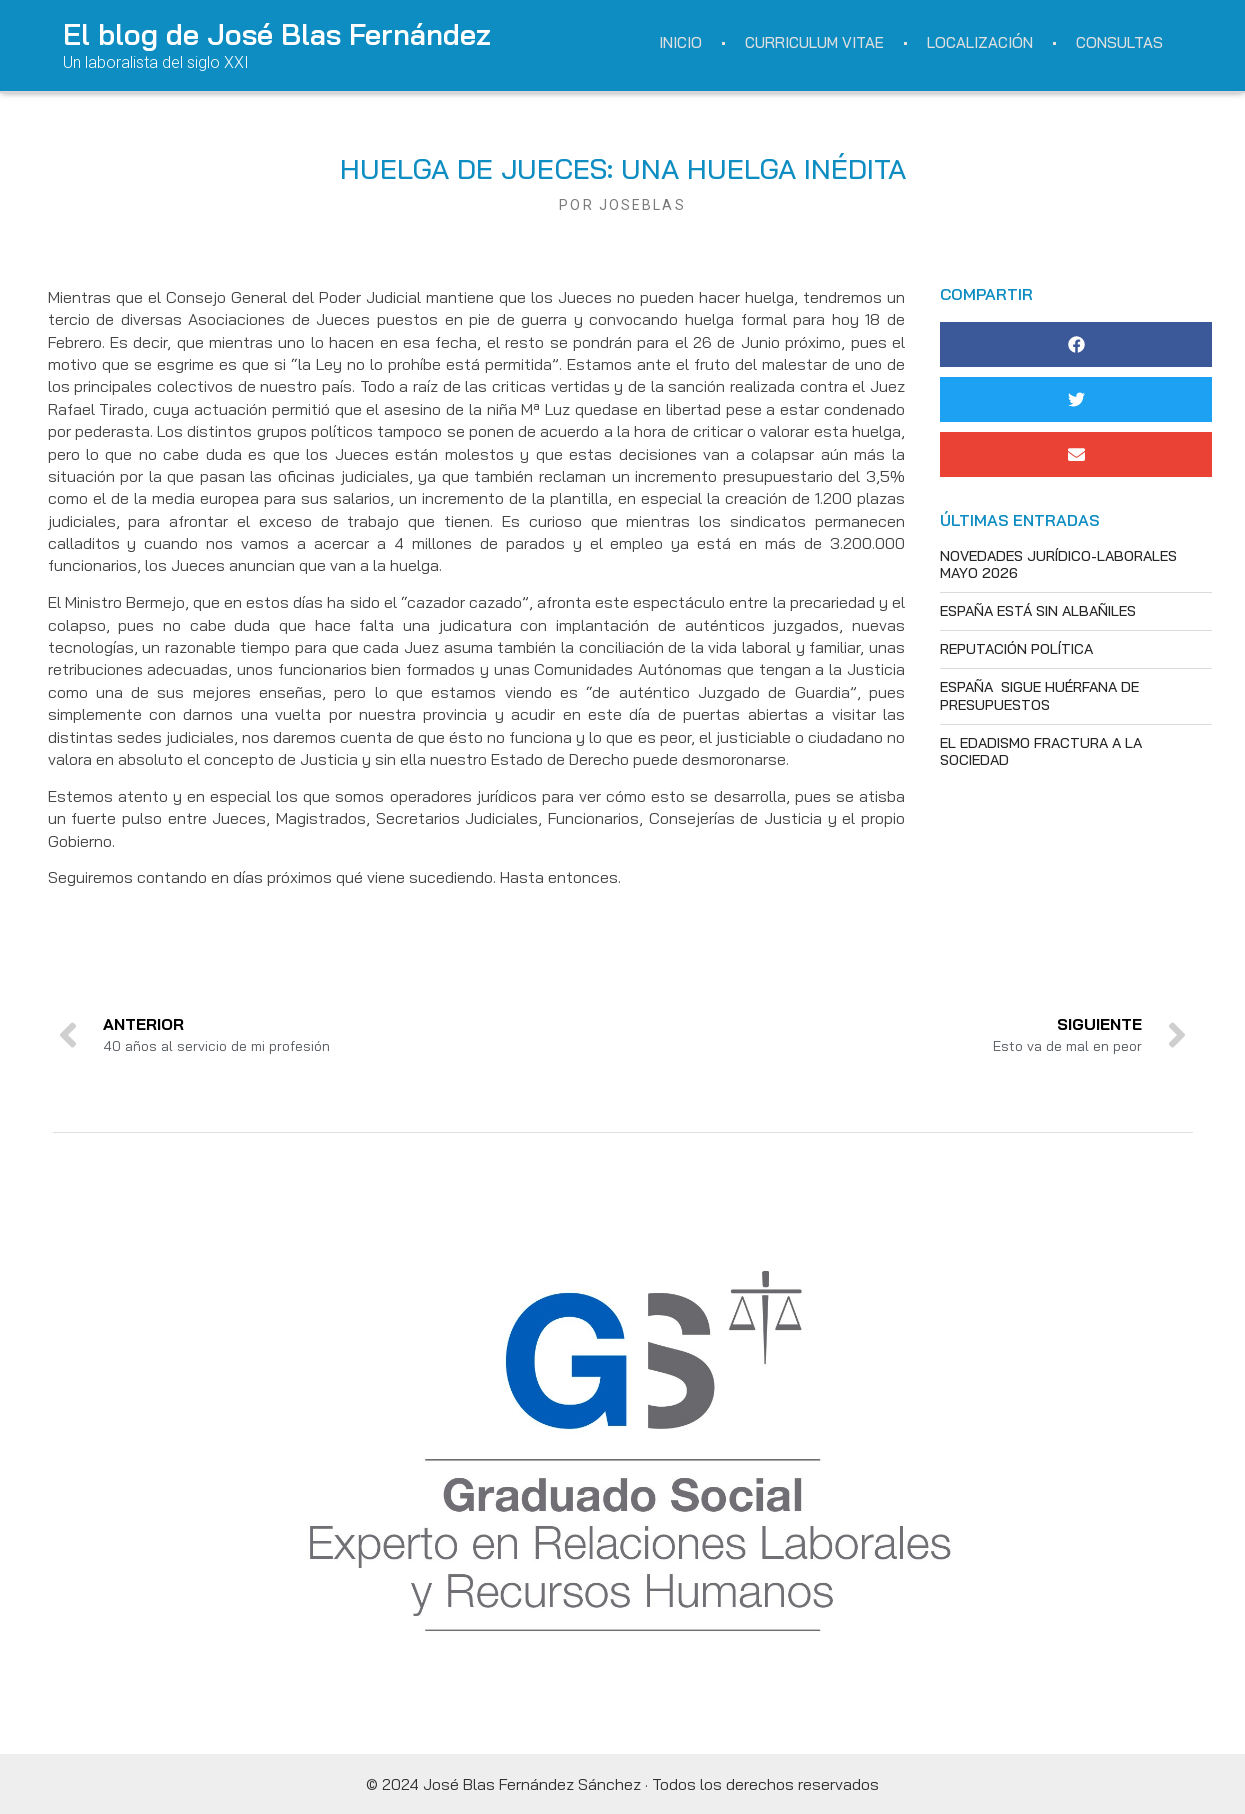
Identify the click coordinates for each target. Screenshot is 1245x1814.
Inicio (680, 42)
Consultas (1119, 42)
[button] (1076, 344)
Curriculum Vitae (814, 42)
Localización (980, 42)
